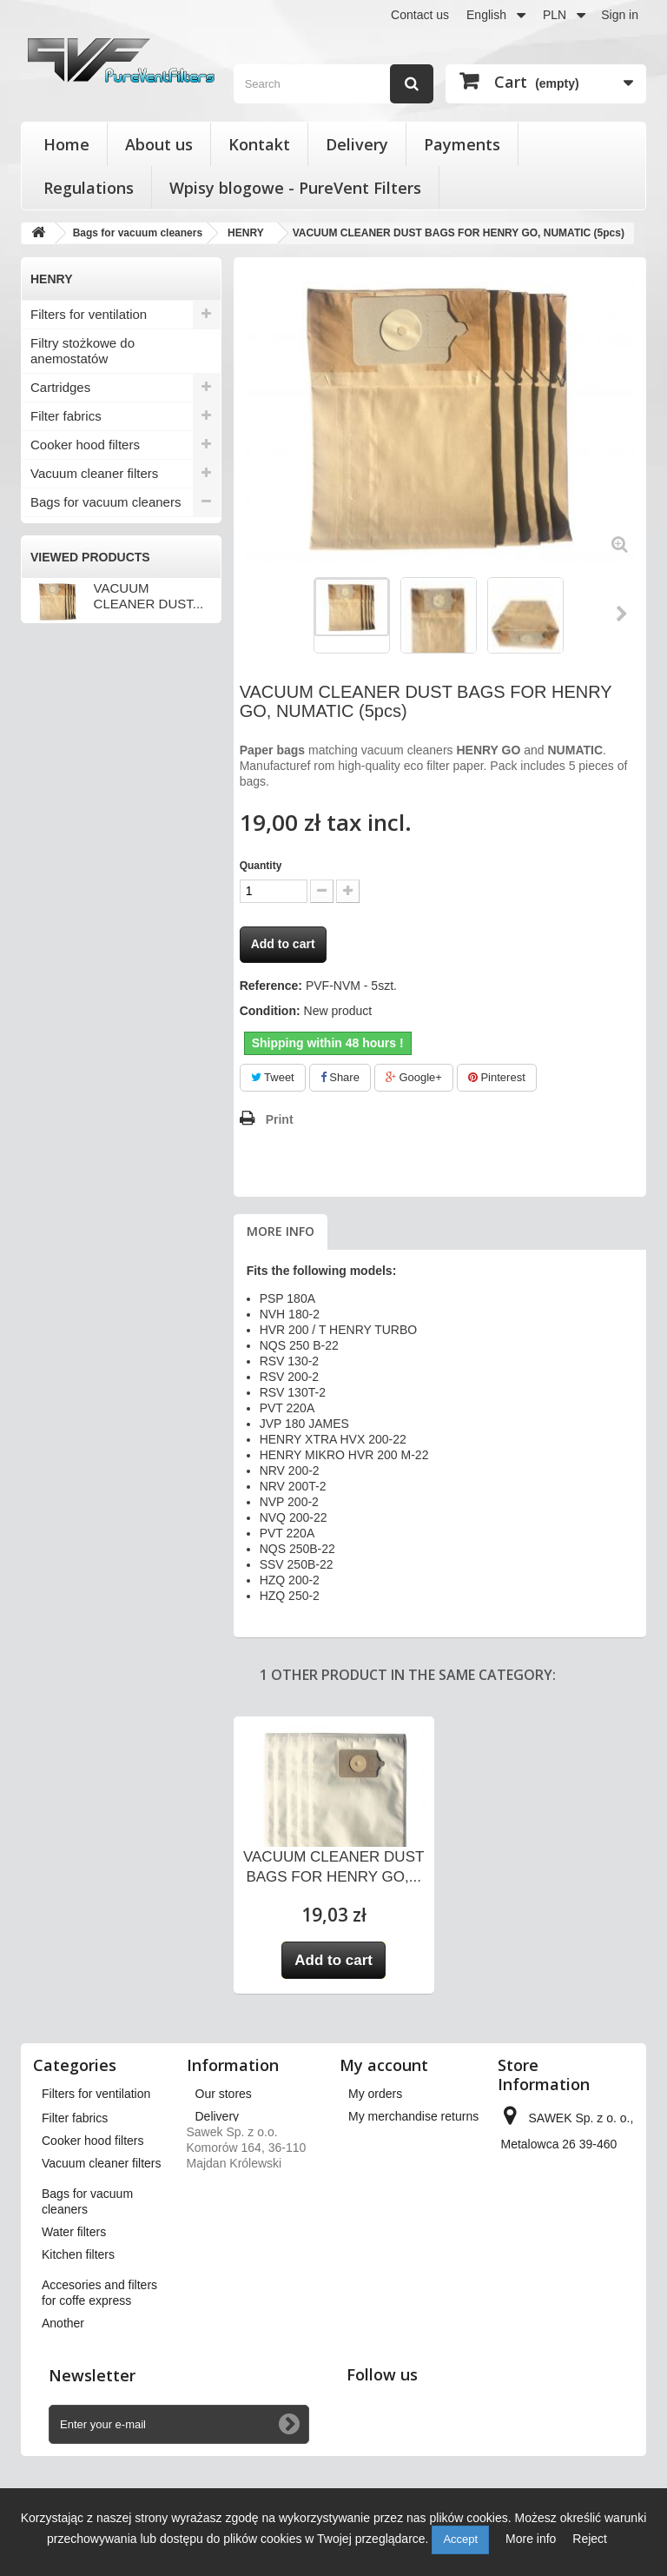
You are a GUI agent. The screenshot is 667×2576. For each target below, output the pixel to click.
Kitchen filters (69, 903)
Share (340, 1077)
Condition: (270, 1011)
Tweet (272, 1077)
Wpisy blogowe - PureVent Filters (295, 187)
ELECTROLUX (75, 588)
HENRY (56, 646)
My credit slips (387, 2139)
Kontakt (259, 144)
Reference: (271, 986)
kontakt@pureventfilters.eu (573, 2339)
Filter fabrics (66, 415)
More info (280, 1231)
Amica (52, 531)
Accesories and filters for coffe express (101, 940)
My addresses (386, 2161)
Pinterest (496, 1077)
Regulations (88, 187)
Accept (460, 2539)
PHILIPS (58, 674)
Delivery (357, 144)
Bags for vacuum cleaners (105, 502)
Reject (589, 2539)
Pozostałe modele (83, 846)
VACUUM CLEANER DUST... (149, 1087)
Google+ (414, 1077)
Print (280, 1119)
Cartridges (60, 387)
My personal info (393, 2184)
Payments (462, 144)
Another (53, 976)
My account (384, 2065)
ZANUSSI (61, 789)
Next (622, 613)
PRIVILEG (63, 703)
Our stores (223, 2094)
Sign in (619, 15)
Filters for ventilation (88, 314)
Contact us (420, 15)
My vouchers (382, 2207)
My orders (375, 2094)
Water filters (64, 874)
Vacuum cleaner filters (94, 473)
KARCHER (64, 617)
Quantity (261, 866)
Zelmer (54, 818)
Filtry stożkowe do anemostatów (82, 350)
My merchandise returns (413, 2116)
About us (159, 144)
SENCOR (61, 760)
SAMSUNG (65, 732)
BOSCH (56, 560)
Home (66, 144)
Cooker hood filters (85, 444)
